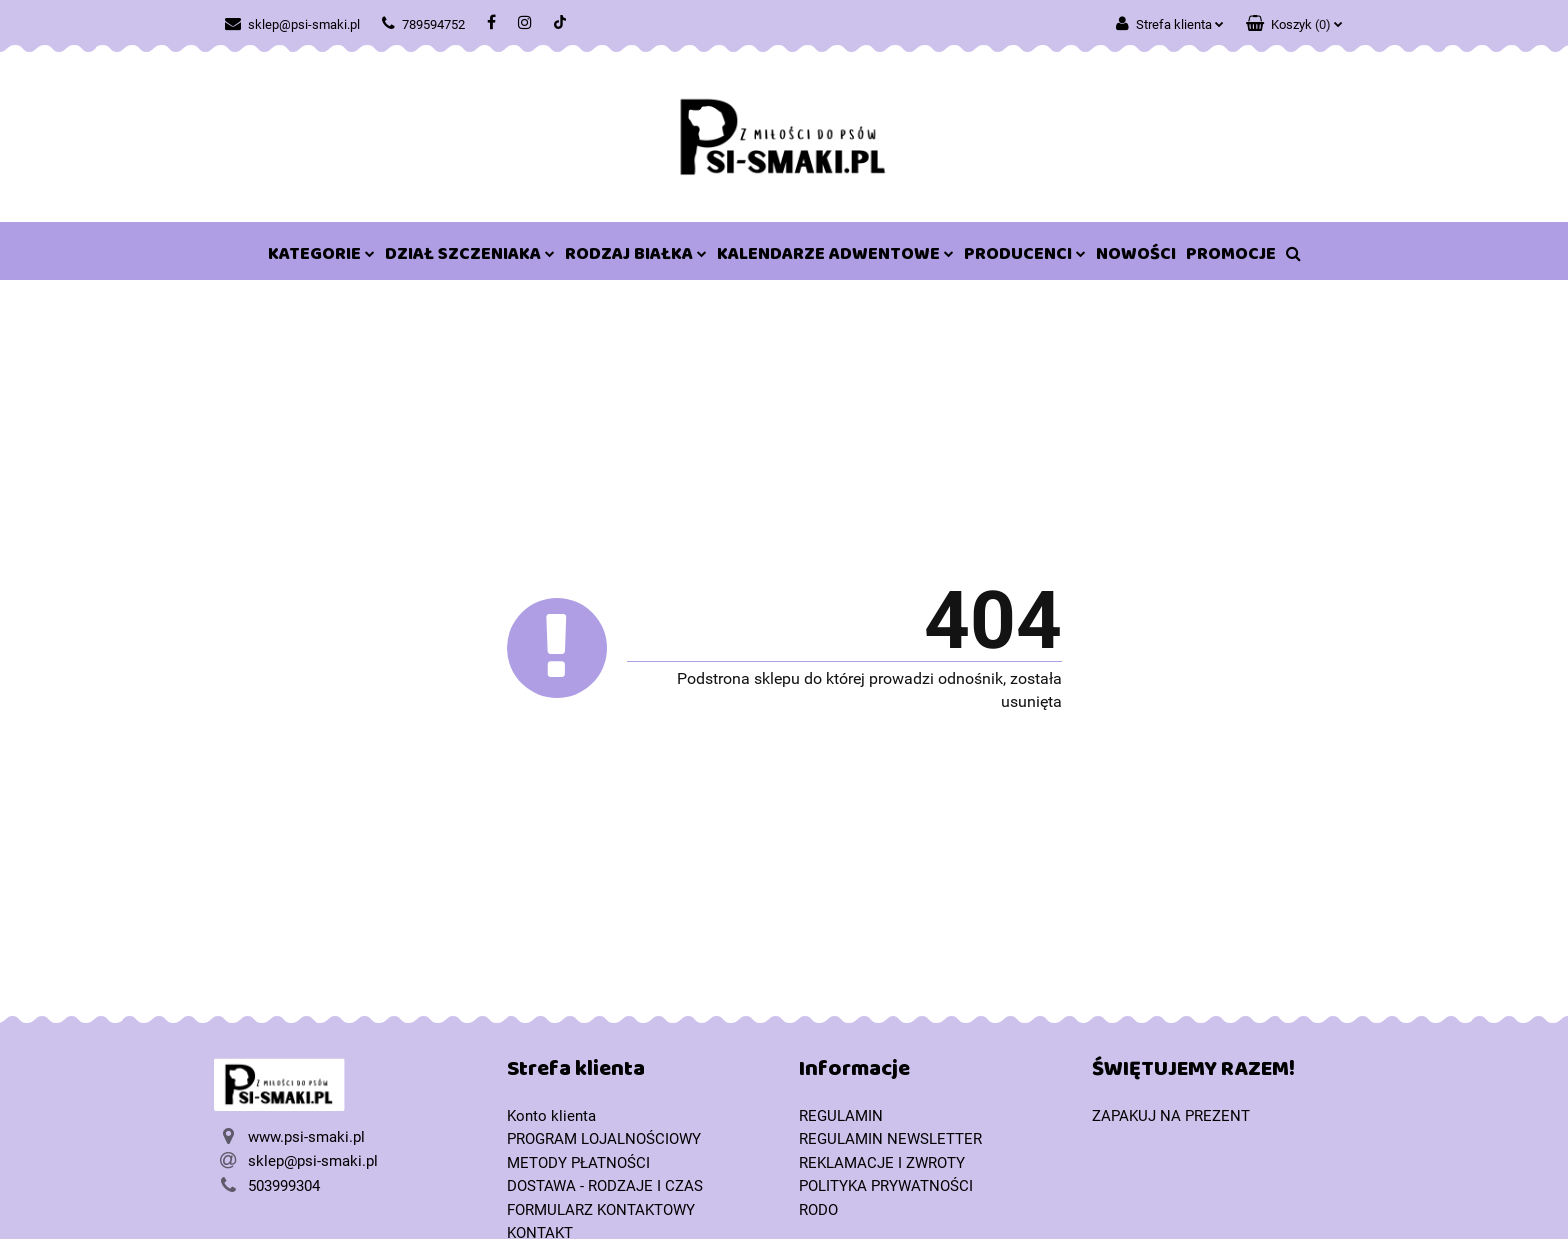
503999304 (284, 1186)
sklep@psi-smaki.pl (292, 24)
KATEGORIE (321, 258)
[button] (1294, 20)
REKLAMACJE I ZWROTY (882, 1163)
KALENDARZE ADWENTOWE (835, 258)
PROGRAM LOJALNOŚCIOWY (604, 1139)
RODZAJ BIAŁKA (636, 258)
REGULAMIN (841, 1116)
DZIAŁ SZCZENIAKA (470, 258)
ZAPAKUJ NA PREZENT (1171, 1116)
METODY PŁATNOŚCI (578, 1163)
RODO (818, 1210)
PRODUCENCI (1025, 258)
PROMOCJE (1231, 258)
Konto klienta (551, 1116)
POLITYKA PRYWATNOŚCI (886, 1186)
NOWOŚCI (1136, 258)
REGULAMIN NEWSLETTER (890, 1139)
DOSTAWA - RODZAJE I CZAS (605, 1186)
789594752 (423, 24)
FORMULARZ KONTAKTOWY (601, 1210)
